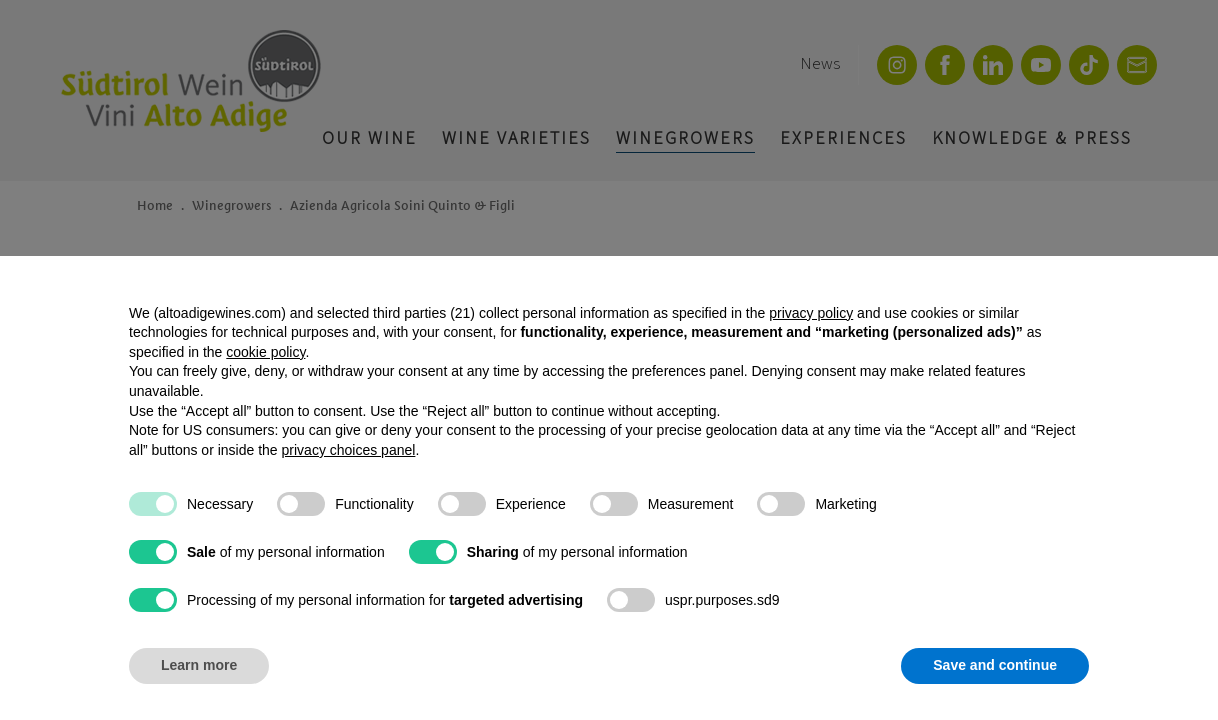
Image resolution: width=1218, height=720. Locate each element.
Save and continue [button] (995, 665)
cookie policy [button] (265, 352)
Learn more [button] (199, 665)
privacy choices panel (349, 450)
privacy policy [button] (811, 313)
